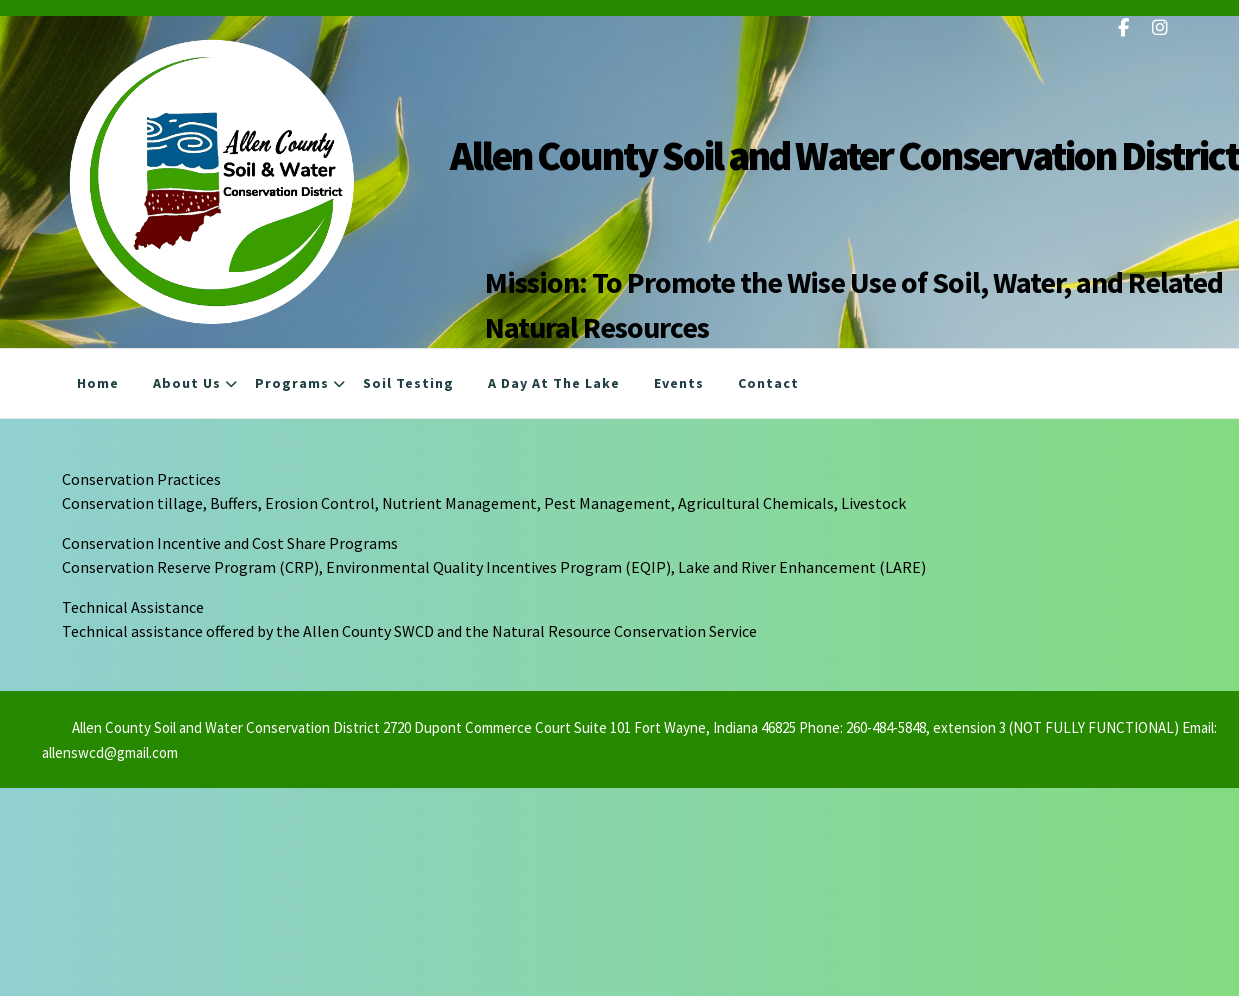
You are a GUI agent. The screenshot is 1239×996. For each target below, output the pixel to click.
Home (98, 383)
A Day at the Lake (554, 383)
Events (679, 383)
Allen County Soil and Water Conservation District (844, 155)
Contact (768, 383)
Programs (292, 383)
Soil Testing (408, 383)
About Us (187, 383)
